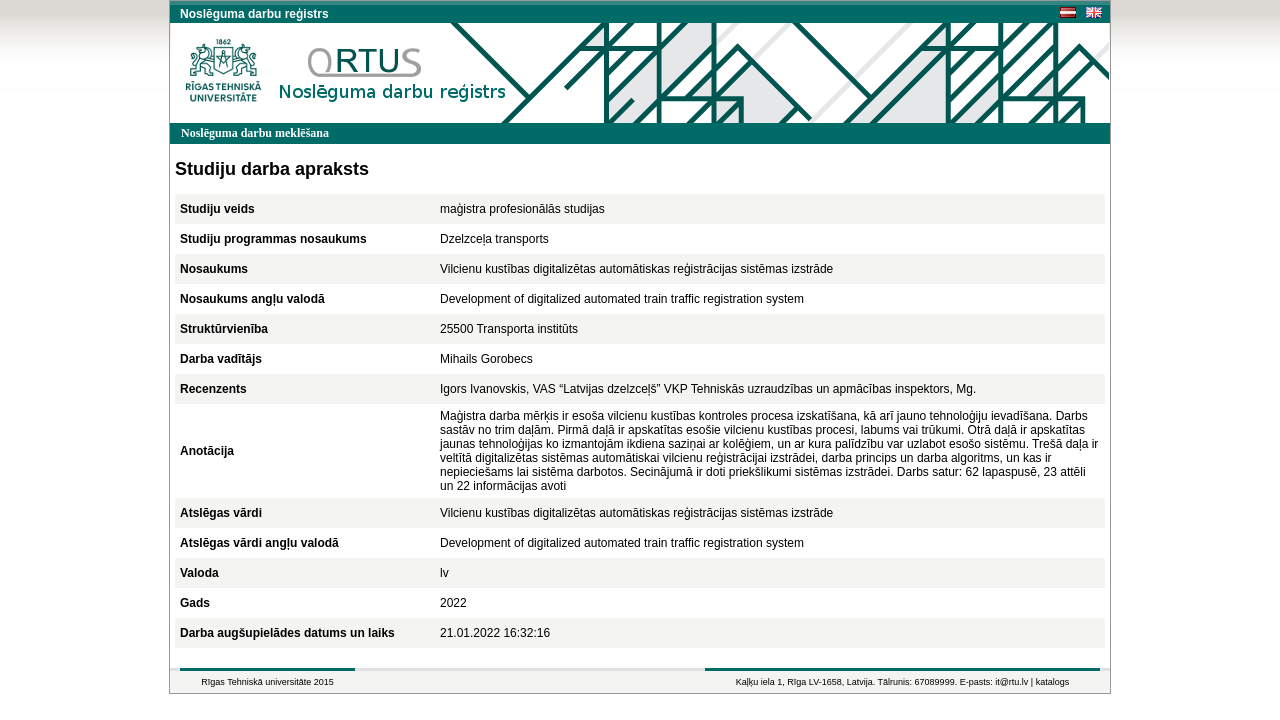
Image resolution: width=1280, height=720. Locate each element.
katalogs (1053, 682)
